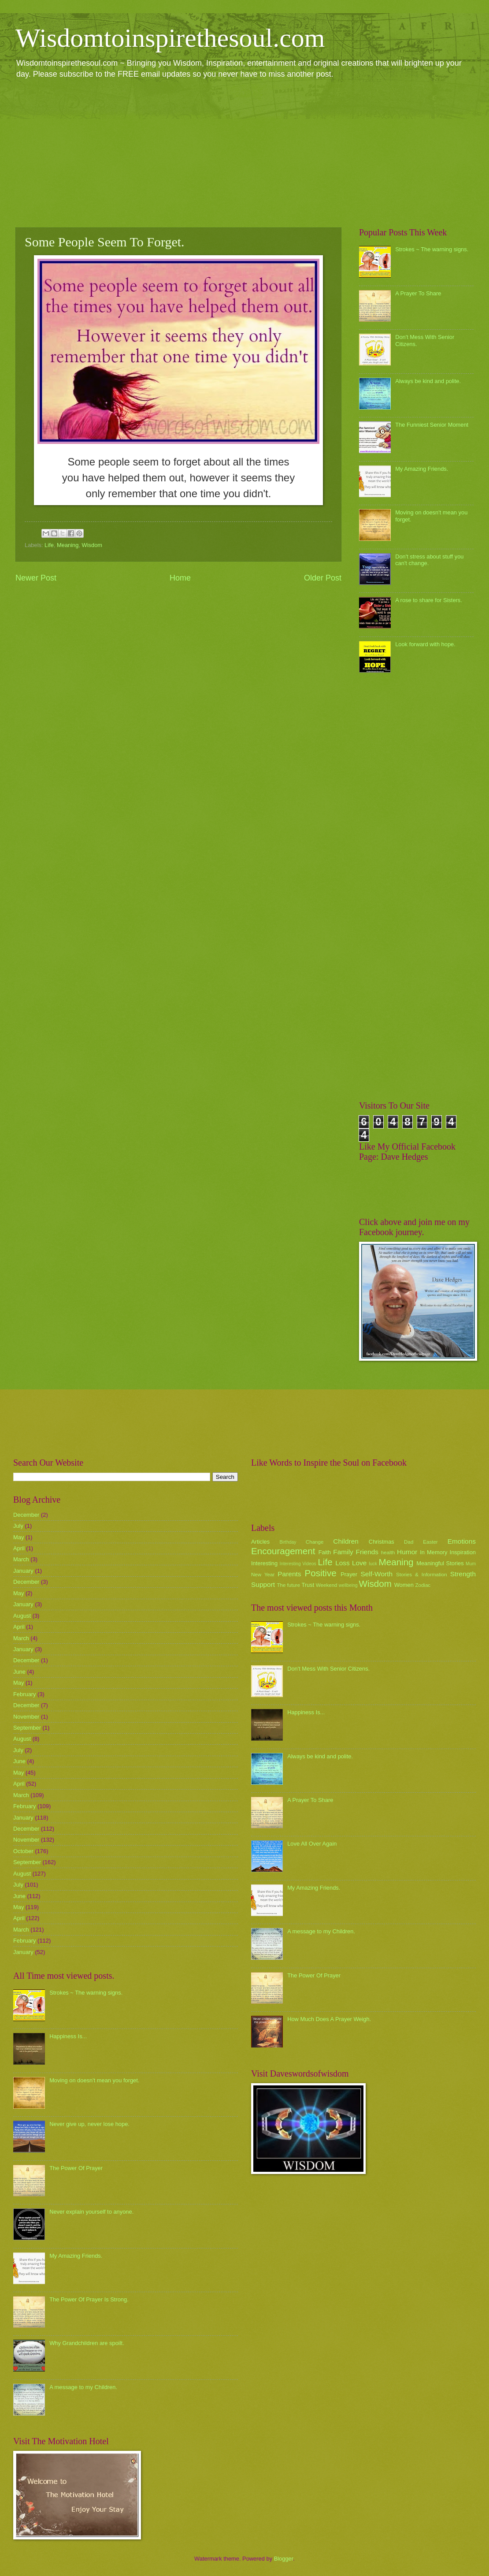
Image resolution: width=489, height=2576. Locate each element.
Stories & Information (421, 1574)
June (19, 1671)
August (22, 1615)
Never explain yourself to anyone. (91, 2211)
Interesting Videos (298, 1563)
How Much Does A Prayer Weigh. (329, 2019)
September (27, 1727)
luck (373, 1563)
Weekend (326, 1585)
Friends (367, 1552)
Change (315, 1542)
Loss (342, 1563)
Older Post (322, 577)
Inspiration (463, 1552)
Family (343, 1552)
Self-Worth (376, 1574)
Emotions (462, 1541)
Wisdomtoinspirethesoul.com (170, 37)
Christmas (381, 1541)
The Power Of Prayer (76, 2168)
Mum (471, 1563)
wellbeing (348, 1585)
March (21, 1559)
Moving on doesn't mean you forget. (94, 2080)
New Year (262, 1574)
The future (288, 1585)
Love (359, 1563)
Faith (325, 1552)
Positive (321, 1573)
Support (263, 1584)
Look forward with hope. (425, 644)
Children (346, 1541)
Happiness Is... (68, 2036)
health (388, 1552)
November (26, 1716)
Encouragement (283, 1551)
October (23, 1851)
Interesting (264, 1563)
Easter (430, 1542)
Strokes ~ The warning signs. (431, 249)
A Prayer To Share (418, 293)
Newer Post (35, 577)
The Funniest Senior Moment (431, 424)
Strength (463, 1574)
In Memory (433, 1552)
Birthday (288, 1542)
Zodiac (422, 1585)
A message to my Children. (83, 2387)
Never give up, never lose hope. (89, 2124)
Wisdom (92, 545)
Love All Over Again (312, 1843)
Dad (408, 1542)
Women (404, 1585)
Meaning (67, 545)
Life (49, 545)
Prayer (349, 1574)
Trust (307, 1585)
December (26, 1514)
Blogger (283, 2558)
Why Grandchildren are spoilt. (86, 2343)
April (19, 1548)
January (23, 1570)
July (18, 1526)
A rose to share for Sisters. (428, 600)
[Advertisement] (244, 152)
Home (180, 577)
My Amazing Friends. (421, 468)
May (18, 1537)
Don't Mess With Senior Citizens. (328, 1668)
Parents (289, 1574)
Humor (407, 1552)
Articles (260, 1541)
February (24, 1694)
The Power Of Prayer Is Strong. (89, 2299)
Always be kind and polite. (428, 381)
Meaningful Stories (439, 1563)
